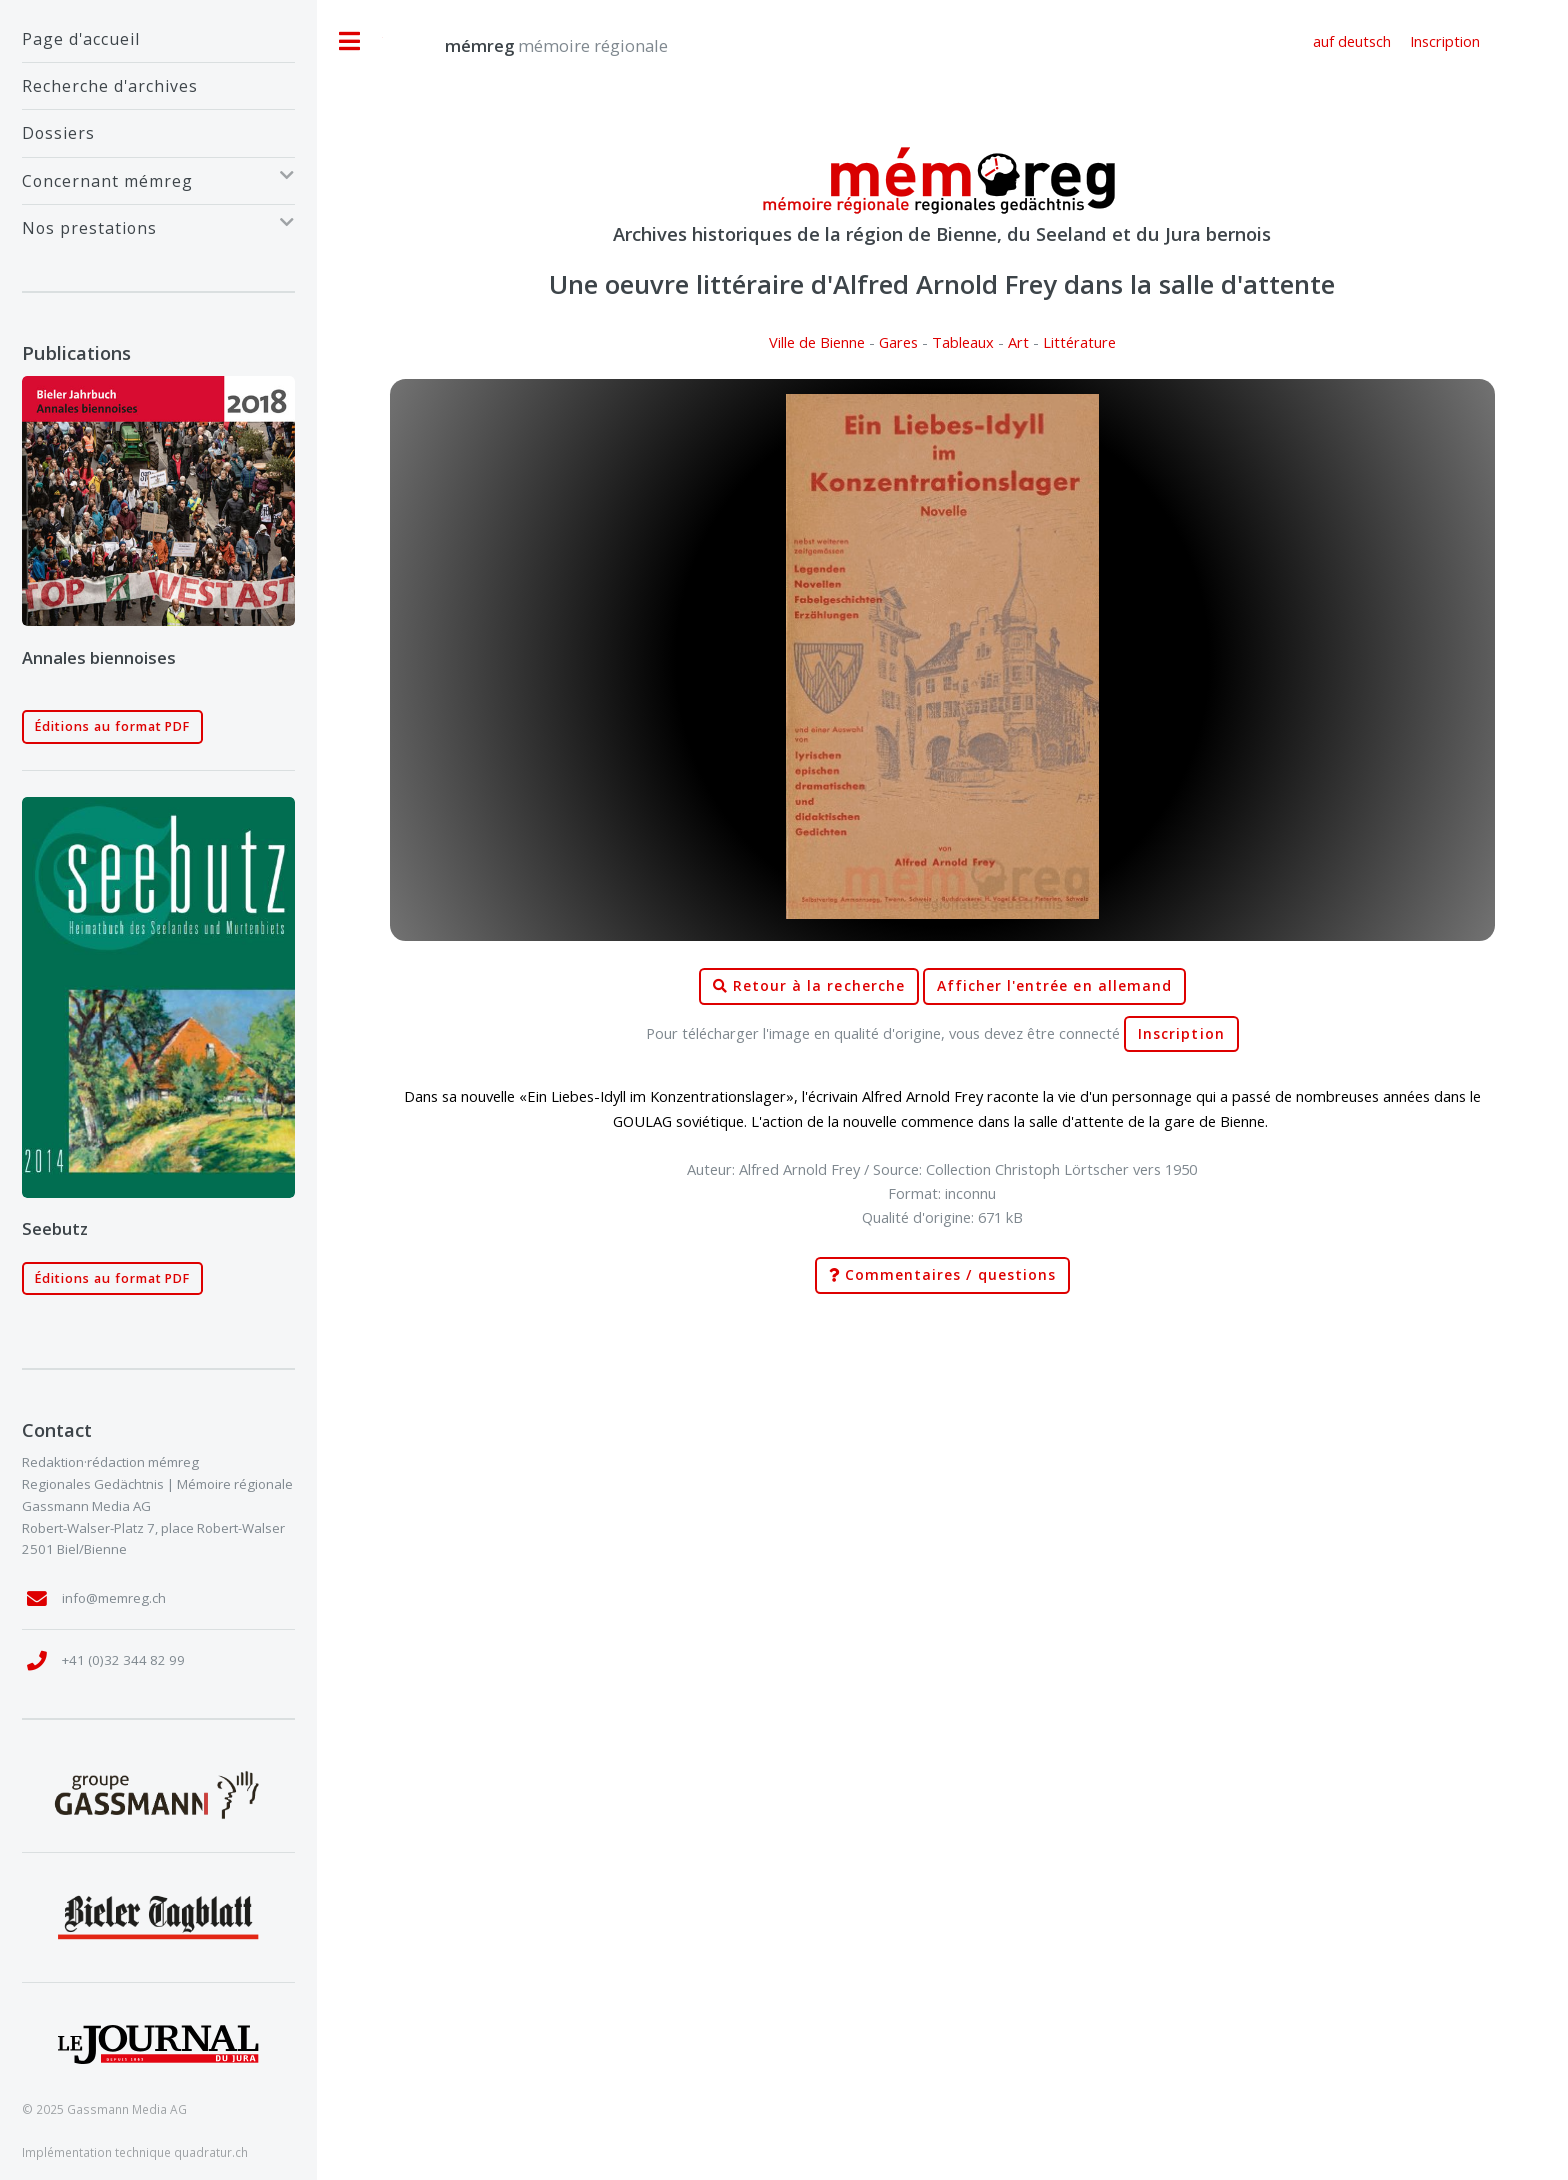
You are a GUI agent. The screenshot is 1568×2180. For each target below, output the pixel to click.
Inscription (1181, 1034)
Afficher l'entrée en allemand (1054, 986)
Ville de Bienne (817, 342)
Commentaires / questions (942, 1275)
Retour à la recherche (809, 986)
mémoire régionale (536, 45)
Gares (898, 342)
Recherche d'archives (110, 86)
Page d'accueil (81, 39)
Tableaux (963, 342)
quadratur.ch (211, 2152)
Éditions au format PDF (113, 726)
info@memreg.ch (114, 1598)
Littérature (1079, 342)
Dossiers (58, 133)
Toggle (350, 41)
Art (1018, 342)
